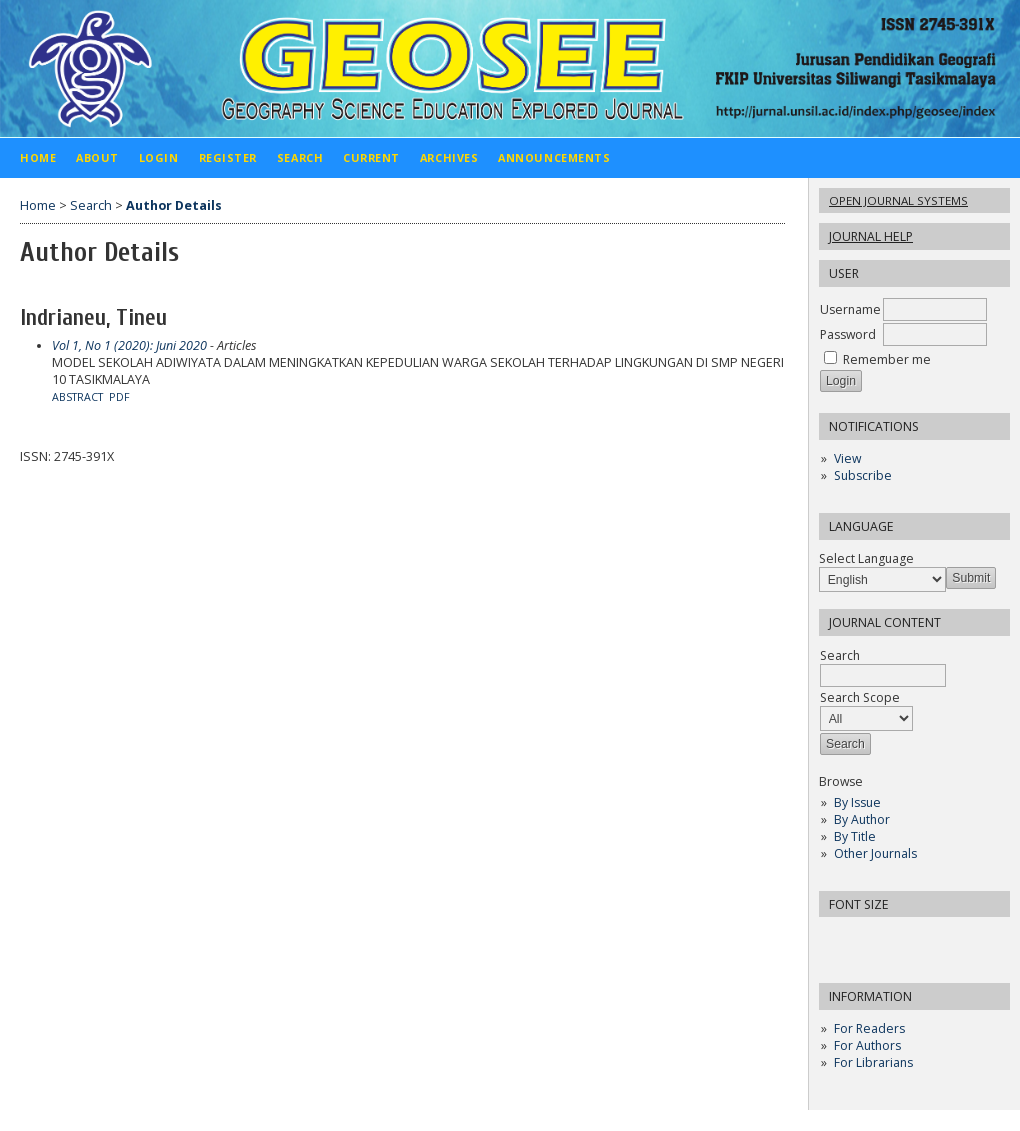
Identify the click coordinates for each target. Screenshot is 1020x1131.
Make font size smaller (837, 938)
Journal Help (871, 236)
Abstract (77, 397)
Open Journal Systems (898, 200)
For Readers (869, 1028)
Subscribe (863, 475)
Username (850, 309)
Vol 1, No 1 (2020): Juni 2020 (129, 345)
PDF (119, 397)
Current (371, 157)
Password (848, 334)
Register (228, 157)
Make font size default (869, 938)
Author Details (174, 205)
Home (38, 157)
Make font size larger (901, 938)
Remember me (887, 359)
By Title (855, 836)
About (97, 157)
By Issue (857, 802)
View (847, 458)
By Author (862, 819)
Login (159, 157)
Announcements (554, 157)
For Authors (867, 1045)
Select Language (866, 558)
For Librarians (873, 1062)
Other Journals (875, 853)
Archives (449, 157)
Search (883, 665)
